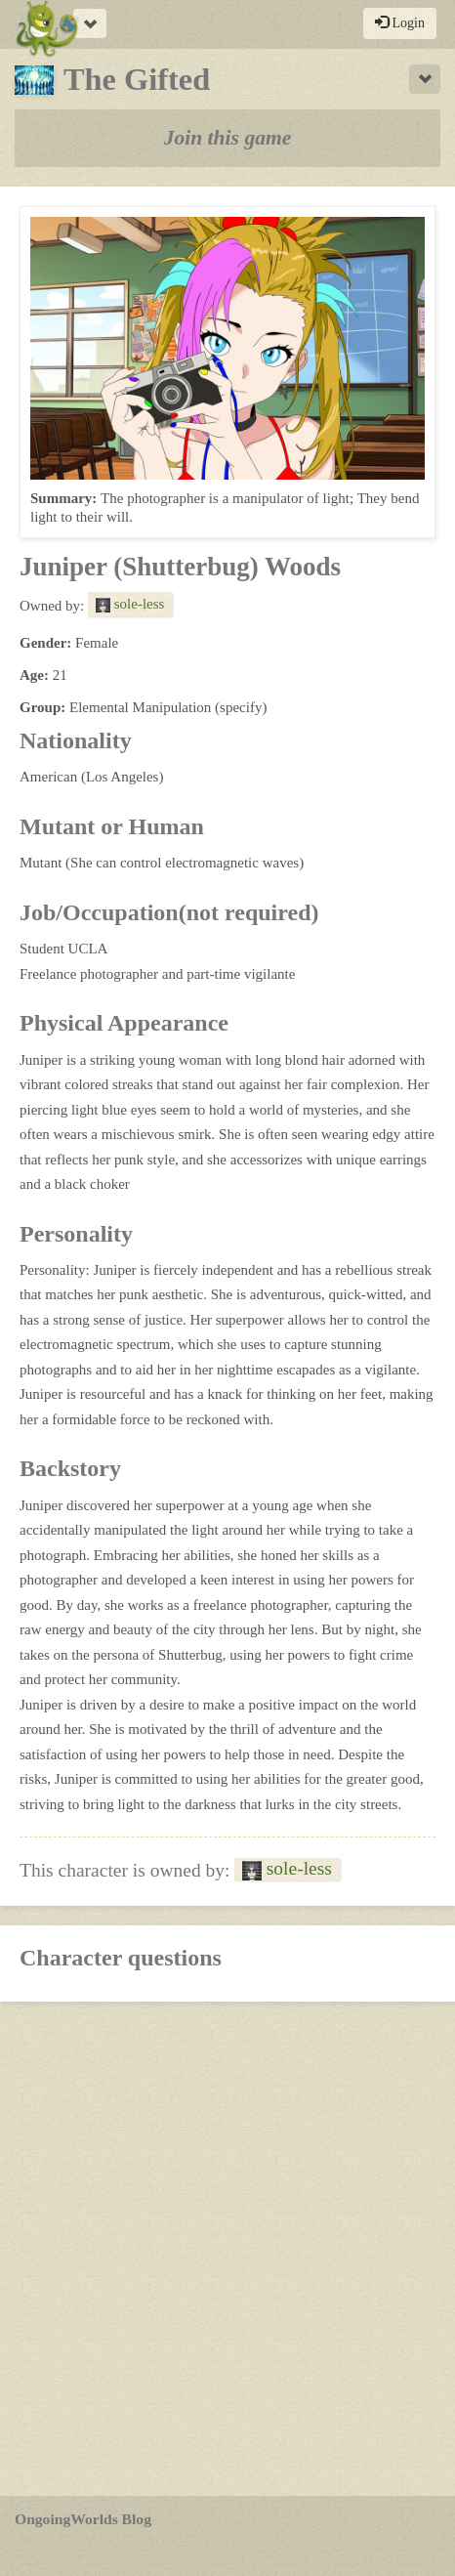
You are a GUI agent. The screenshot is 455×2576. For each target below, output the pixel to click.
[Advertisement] (227, 2248)
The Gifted (112, 79)
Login (400, 22)
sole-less (130, 604)
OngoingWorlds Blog (83, 2519)
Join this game (228, 137)
